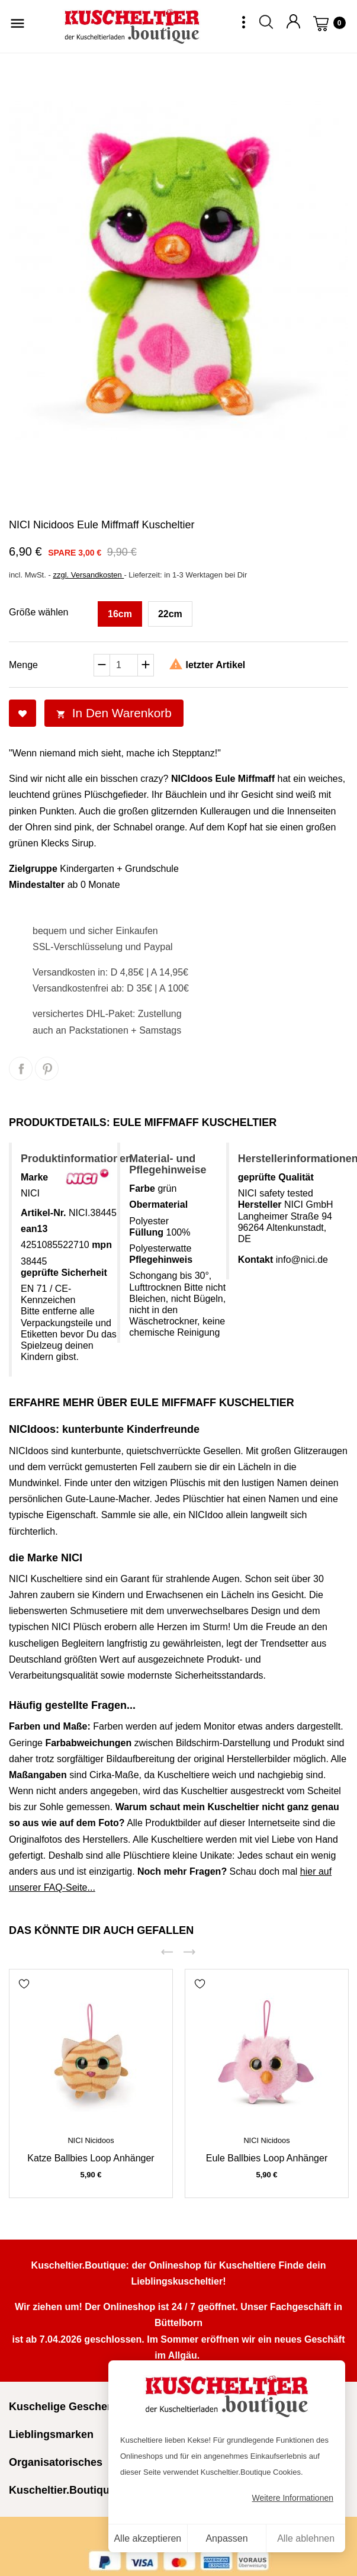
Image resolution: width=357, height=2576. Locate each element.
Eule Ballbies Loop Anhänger (267, 2158)
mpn (102, 1245)
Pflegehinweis (160, 1260)
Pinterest (47, 1068)
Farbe (142, 1188)
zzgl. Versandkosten (88, 574)
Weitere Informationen (292, 2498)
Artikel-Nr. (43, 1213)
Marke (34, 1177)
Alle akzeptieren (147, 2538)
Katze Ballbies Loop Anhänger (90, 2158)
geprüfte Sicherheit (64, 1273)
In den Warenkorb (114, 713)
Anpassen (226, 2538)
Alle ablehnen (306, 2538)
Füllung (146, 1232)
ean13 (34, 1229)
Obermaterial (158, 1204)
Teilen (20, 1068)
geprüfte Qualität (276, 1177)
